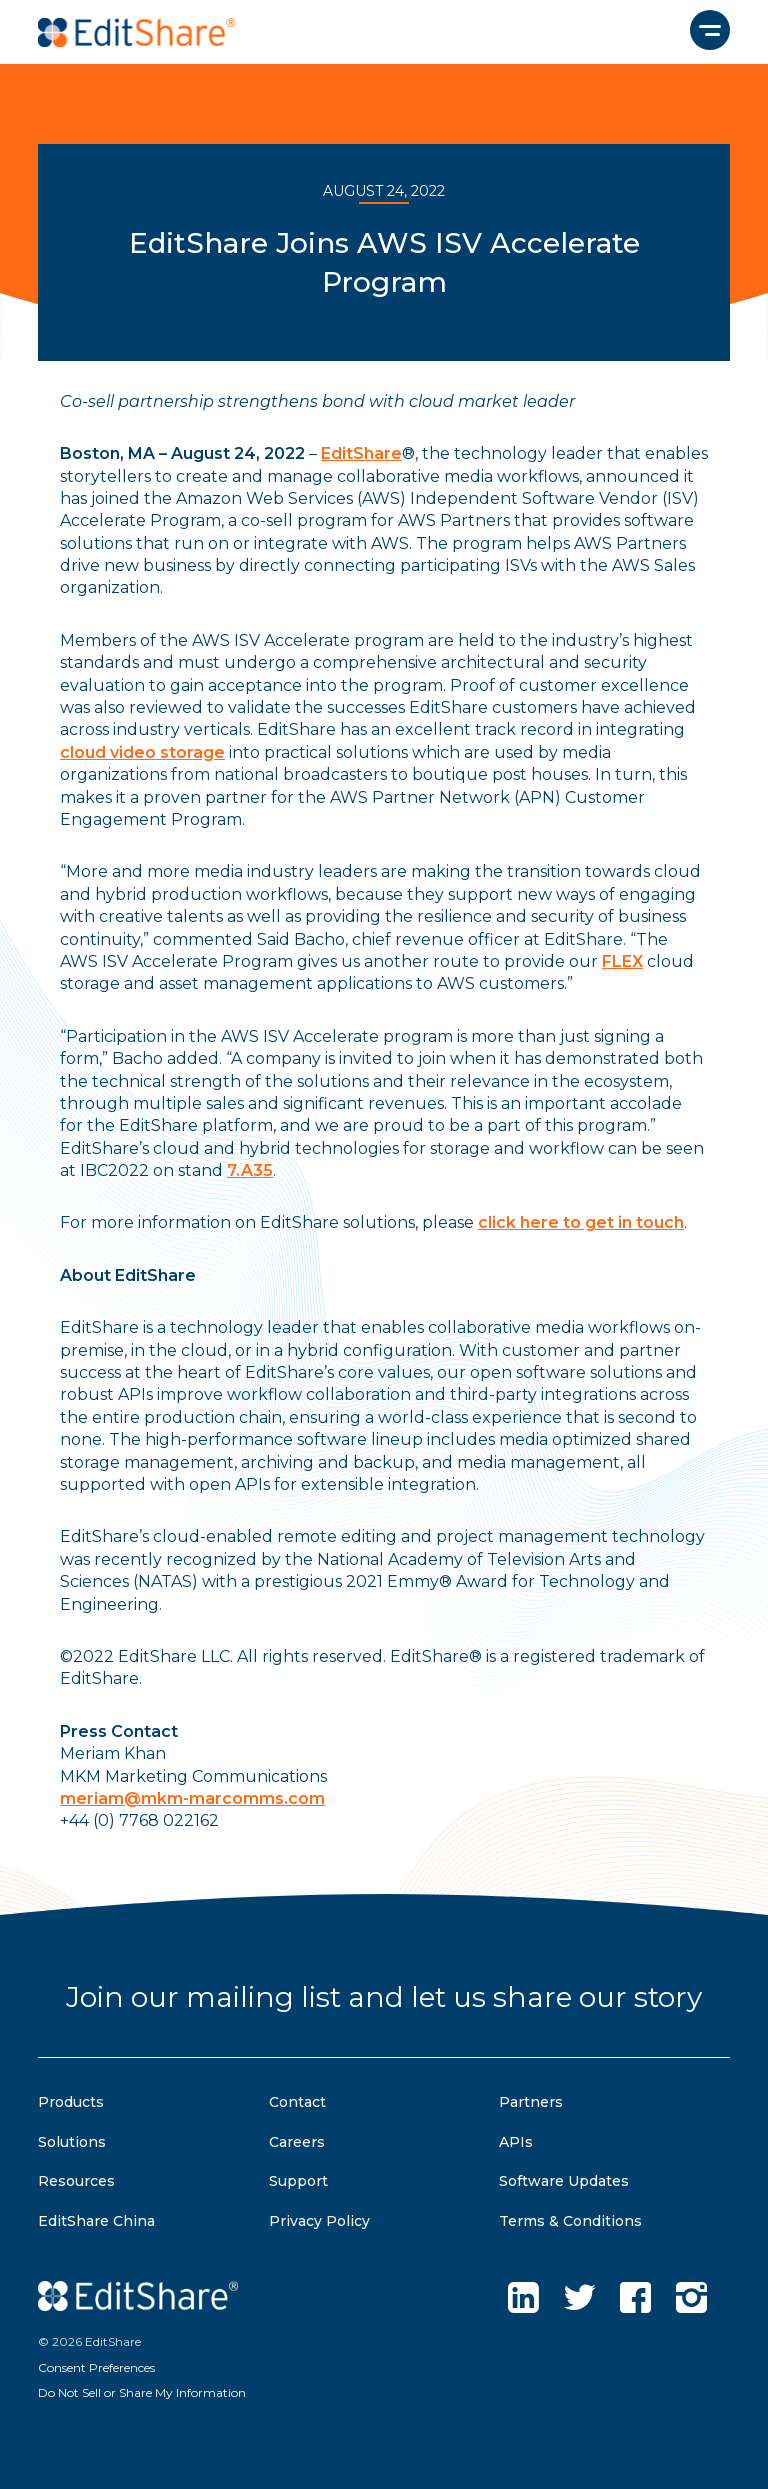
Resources (76, 2181)
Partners (531, 2102)
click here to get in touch (581, 1222)
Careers (297, 2142)
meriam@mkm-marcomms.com (192, 1798)
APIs (516, 2142)
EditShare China (96, 2221)
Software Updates (564, 2181)
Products (71, 2102)
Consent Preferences (96, 2367)
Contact (297, 2102)
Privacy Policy (319, 2221)
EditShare (361, 453)
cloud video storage (142, 752)
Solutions (72, 2142)
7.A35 (250, 1170)
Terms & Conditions (570, 2221)
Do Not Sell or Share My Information (142, 2392)
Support (298, 2181)
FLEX (622, 961)
